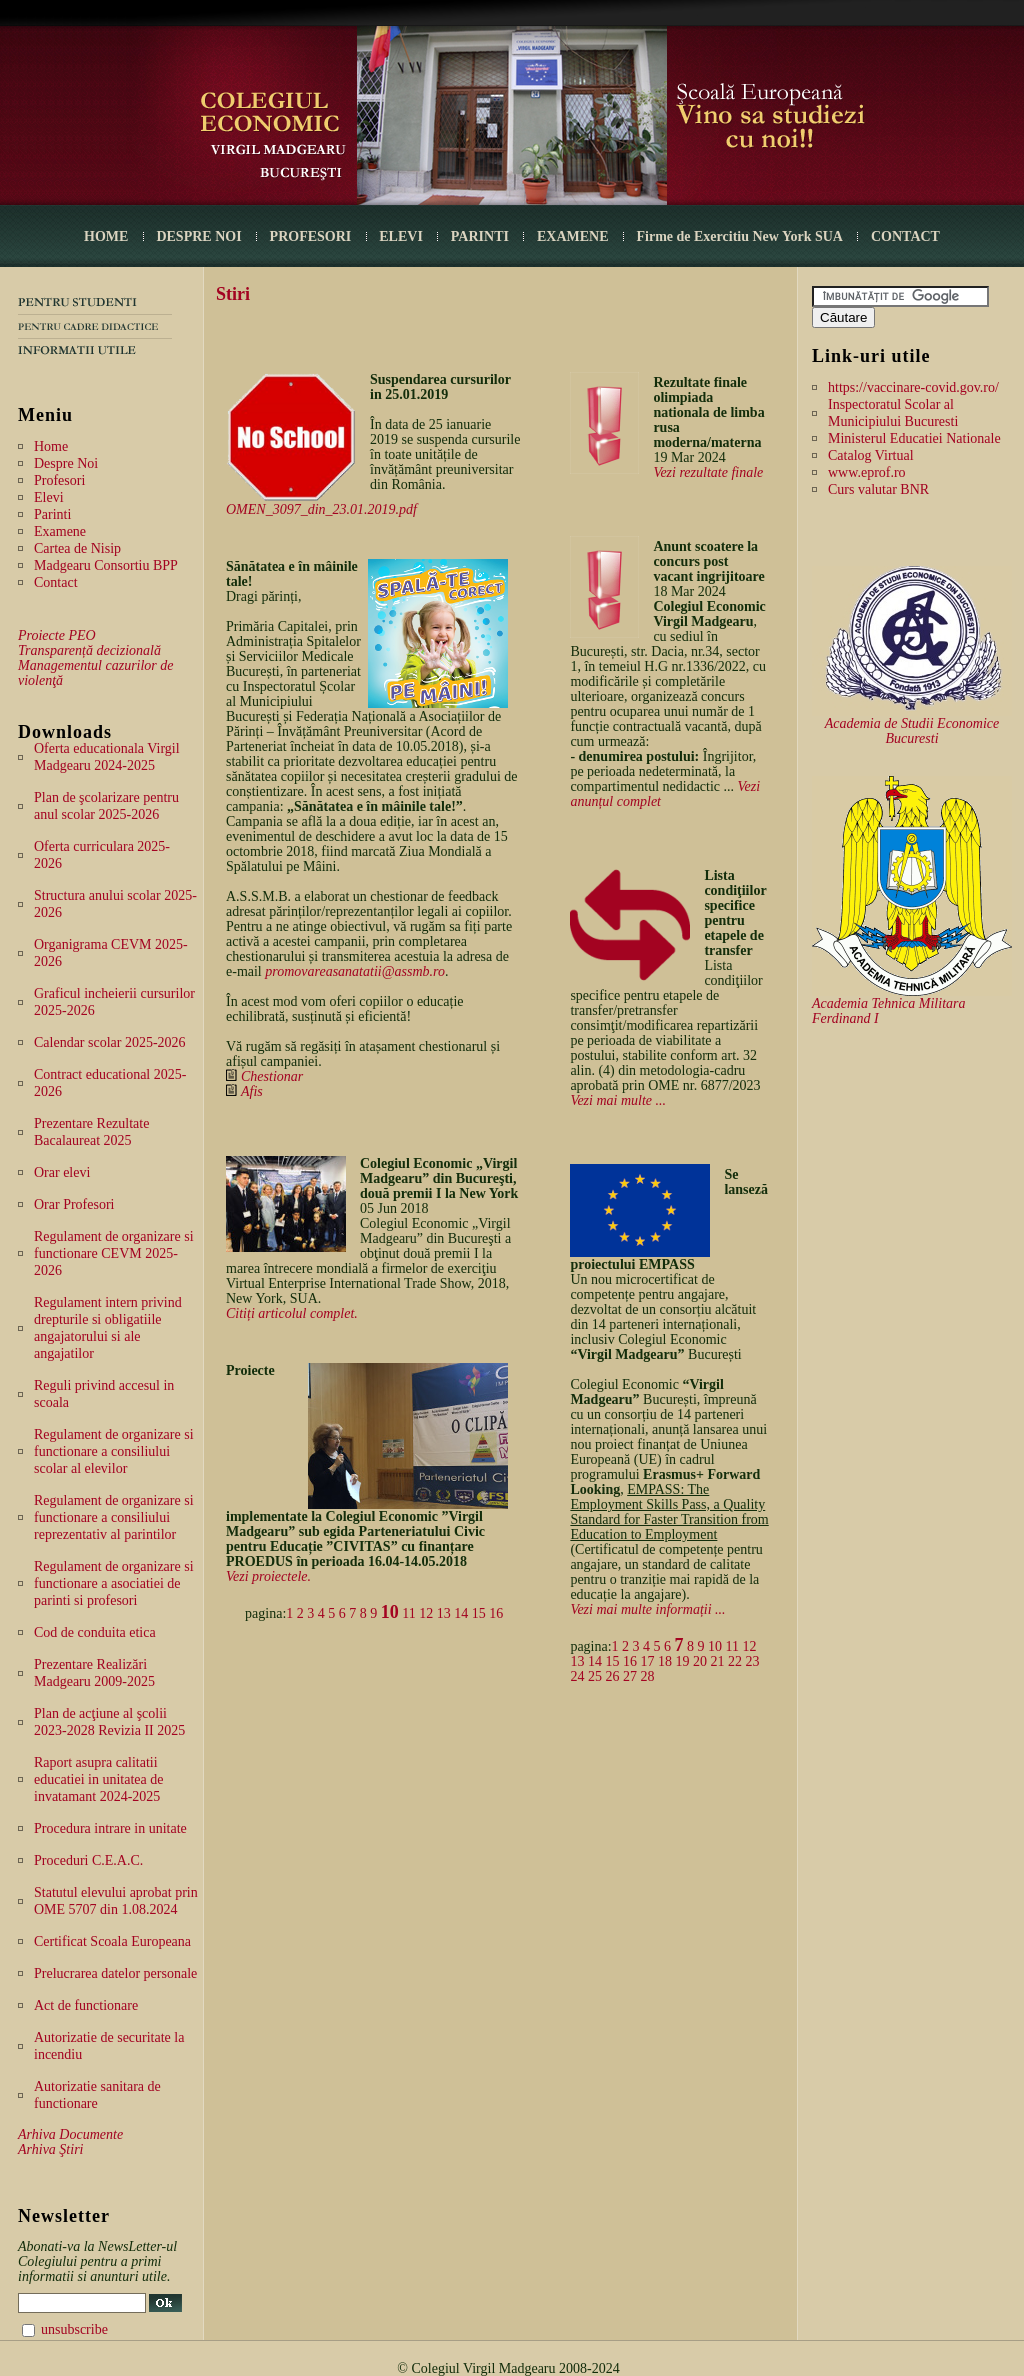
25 (595, 1676)
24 (577, 1676)
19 (682, 1661)
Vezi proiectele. (268, 1576)
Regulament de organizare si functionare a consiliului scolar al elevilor (114, 1451)
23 (752, 1661)
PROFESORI (311, 236)
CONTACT (905, 236)
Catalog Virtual (871, 455)
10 (390, 1612)
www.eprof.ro (867, 472)
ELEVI (401, 236)
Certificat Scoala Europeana (112, 1941)
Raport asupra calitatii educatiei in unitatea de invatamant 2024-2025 (98, 1779)
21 (717, 1661)
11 (408, 1613)
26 (612, 1676)
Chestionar (272, 1076)
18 (665, 1661)
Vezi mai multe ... (618, 1100)
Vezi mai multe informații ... (647, 1609)
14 (461, 1613)
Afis (252, 1091)
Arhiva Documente (70, 2134)
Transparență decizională (89, 650)
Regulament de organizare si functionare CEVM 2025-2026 (114, 1253)
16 (496, 1613)
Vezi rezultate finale (708, 472)
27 (630, 1676)
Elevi (49, 497)
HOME (106, 236)
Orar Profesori (74, 1204)
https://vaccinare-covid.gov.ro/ (913, 387)
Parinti (52, 514)
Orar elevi (62, 1172)
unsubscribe (74, 2329)
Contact (56, 582)
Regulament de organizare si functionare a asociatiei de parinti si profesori (114, 1583)
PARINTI (480, 236)
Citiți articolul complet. (292, 1313)
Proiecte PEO (57, 635)
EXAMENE (573, 236)
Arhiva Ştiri (50, 2149)
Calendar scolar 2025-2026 (110, 1042)
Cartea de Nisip (77, 548)
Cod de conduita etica (95, 1632)
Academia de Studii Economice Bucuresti (912, 731)
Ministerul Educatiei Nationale (914, 438)
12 (426, 1613)
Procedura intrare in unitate (110, 1828)
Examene (60, 531)
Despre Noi (66, 463)
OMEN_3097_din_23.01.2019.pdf (321, 509)
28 (647, 1676)
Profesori (59, 480)
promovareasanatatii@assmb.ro (355, 971)
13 (444, 1613)
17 (647, 1661)
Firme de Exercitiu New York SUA (740, 236)
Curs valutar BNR (878, 489)
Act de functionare (86, 2005)
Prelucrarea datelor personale (115, 1973)
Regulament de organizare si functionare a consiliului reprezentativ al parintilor (114, 1517)
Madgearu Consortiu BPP (106, 565)
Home (51, 446)
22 (735, 1661)
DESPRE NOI (198, 236)
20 (700, 1661)
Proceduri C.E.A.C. (88, 1860)
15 (479, 1613)
